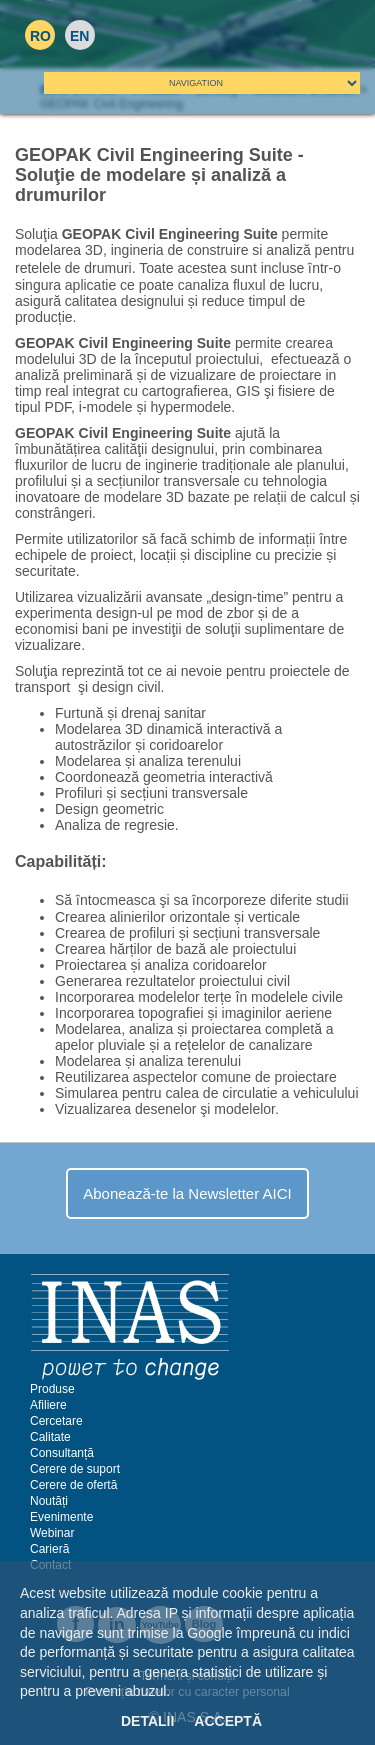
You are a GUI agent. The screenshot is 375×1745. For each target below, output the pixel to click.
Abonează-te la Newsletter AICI (187, 1193)
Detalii (147, 1721)
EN (79, 36)
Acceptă (228, 1721)
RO (40, 36)
